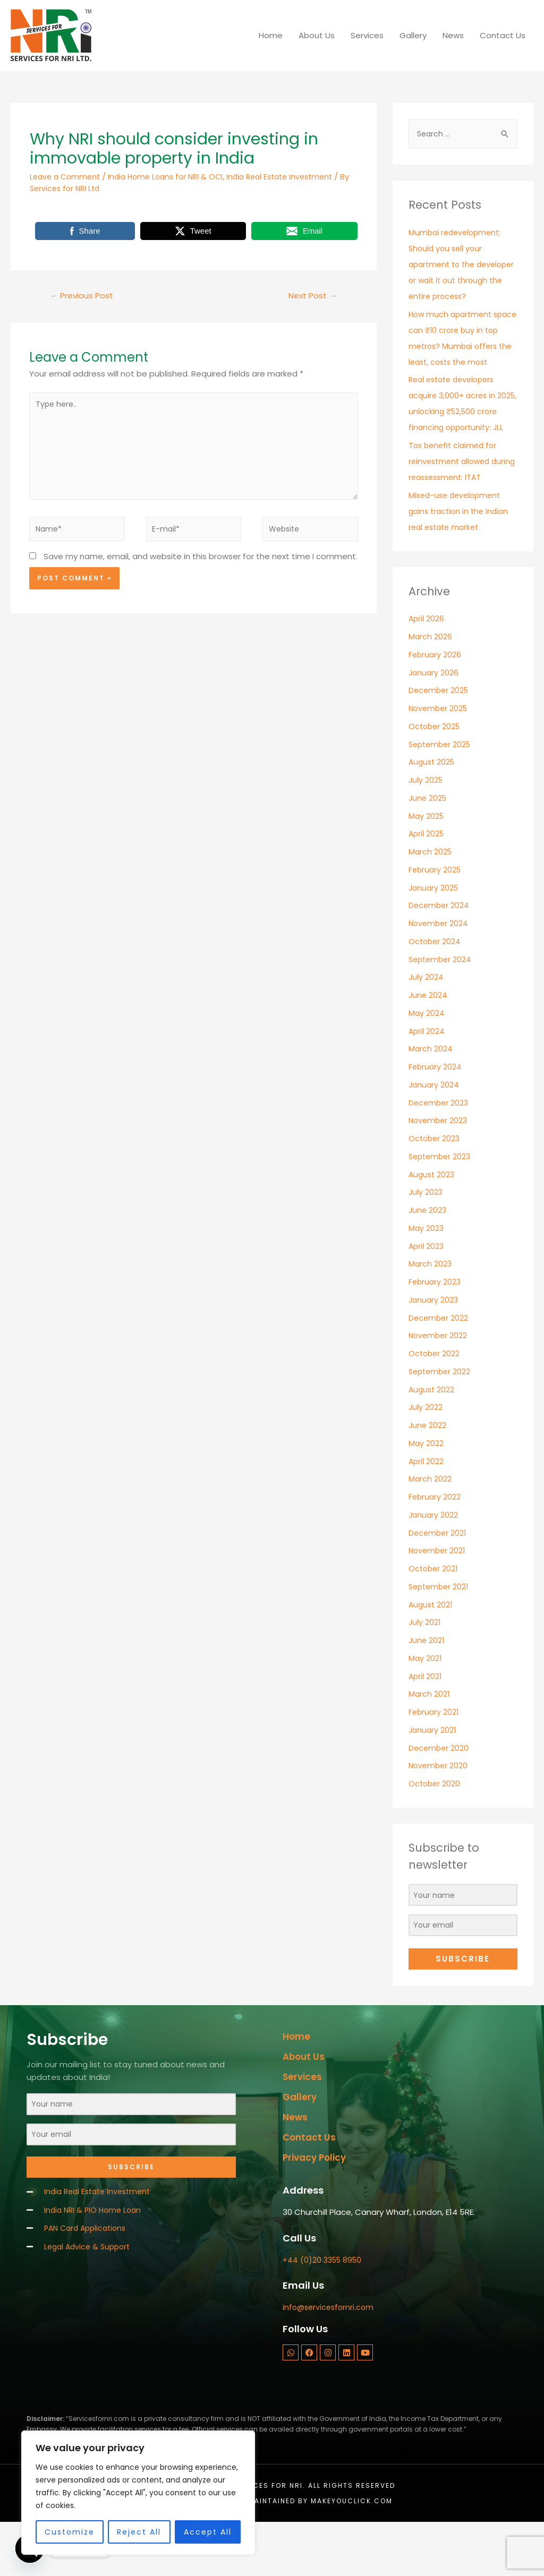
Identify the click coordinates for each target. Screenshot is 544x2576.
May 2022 (426, 1491)
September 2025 (442, 792)
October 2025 (436, 775)
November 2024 (440, 972)
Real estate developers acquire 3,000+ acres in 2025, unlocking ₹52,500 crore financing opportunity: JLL (455, 444)
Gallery (413, 35)
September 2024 (442, 1007)
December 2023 (440, 1151)
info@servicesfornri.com (330, 2361)
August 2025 (433, 810)
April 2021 (426, 1724)
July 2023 (426, 1240)
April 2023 (427, 1294)
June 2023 (428, 1258)
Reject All (139, 2532)
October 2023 (435, 1187)
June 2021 (427, 1688)
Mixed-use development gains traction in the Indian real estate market (461, 559)
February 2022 (435, 1545)
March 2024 (431, 1097)
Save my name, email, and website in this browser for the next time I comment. (201, 566)
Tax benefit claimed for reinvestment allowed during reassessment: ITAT (461, 510)
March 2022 (430, 1527)
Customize (70, 2532)
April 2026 (427, 667)
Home (271, 35)
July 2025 (426, 828)
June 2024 (428, 1043)
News (453, 35)
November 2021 (438, 1599)
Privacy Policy (317, 2208)
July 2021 (425, 1670)
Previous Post (84, 296)
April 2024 (427, 1079)
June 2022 (428, 1473)
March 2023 (431, 1312)
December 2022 (439, 1366)
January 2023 (434, 1348)
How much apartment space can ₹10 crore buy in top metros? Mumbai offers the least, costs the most (461, 362)
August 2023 (433, 1222)
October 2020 (435, 1832)
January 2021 (433, 1778)
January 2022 (434, 1563)
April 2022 (427, 1509)
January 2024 (435, 1133)
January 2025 (435, 936)
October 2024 (436, 990)
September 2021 (440, 1635)
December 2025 (440, 738)
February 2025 (436, 918)
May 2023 (427, 1276)
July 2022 (426, 1455)
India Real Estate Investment (294, 176)
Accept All (208, 2532)
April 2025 (427, 882)
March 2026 (431, 685)
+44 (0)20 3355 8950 (324, 2314)
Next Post (311, 296)
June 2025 (428, 846)
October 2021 (434, 1617)
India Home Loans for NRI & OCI (172, 176)
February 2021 (435, 1760)
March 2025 (431, 900)
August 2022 (432, 1437)
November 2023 (439, 1169)
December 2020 (440, 1796)
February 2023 (436, 1330)
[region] (138, 2492)
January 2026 (434, 720)
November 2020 (439, 1814)
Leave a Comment (67, 176)
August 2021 (432, 1652)
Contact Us (502, 35)
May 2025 (427, 864)
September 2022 (441, 1420)
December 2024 (440, 954)
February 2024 (436, 1115)
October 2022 (435, 1402)
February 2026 (436, 703)
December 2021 (439, 1581)
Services (367, 35)
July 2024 (426, 1025)
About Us (317, 35)
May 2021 (426, 1707)
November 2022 (439, 1384)
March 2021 (429, 1742)
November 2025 (440, 757)
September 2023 (441, 1205)
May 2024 (427, 1061)
